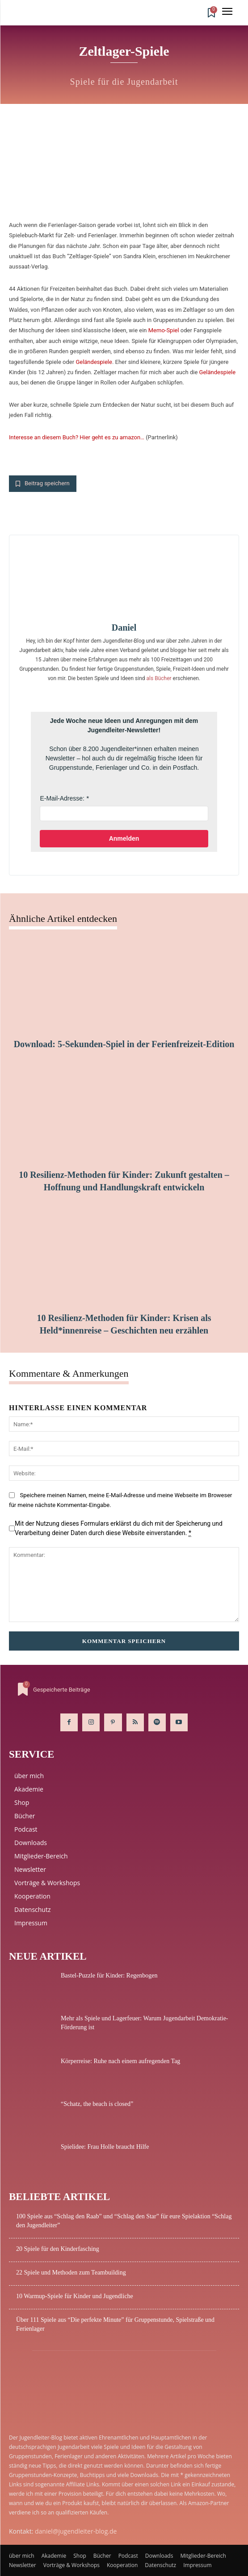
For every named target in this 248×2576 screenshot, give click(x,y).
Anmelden (124, 838)
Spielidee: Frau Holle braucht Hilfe (105, 2146)
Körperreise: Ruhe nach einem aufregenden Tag (120, 2061)
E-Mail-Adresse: (62, 798)
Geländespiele (94, 362)
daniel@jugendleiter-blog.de (76, 2531)
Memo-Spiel (163, 330)
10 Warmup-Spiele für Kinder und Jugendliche (74, 2296)
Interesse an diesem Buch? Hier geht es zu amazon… (76, 437)
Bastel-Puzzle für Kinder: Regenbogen (109, 1975)
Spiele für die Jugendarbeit (124, 82)
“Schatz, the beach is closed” (97, 2104)
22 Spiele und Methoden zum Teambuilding (71, 2272)
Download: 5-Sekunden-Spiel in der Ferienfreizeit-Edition (124, 1044)
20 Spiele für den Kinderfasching (57, 2249)
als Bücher (159, 678)
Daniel (124, 627)
